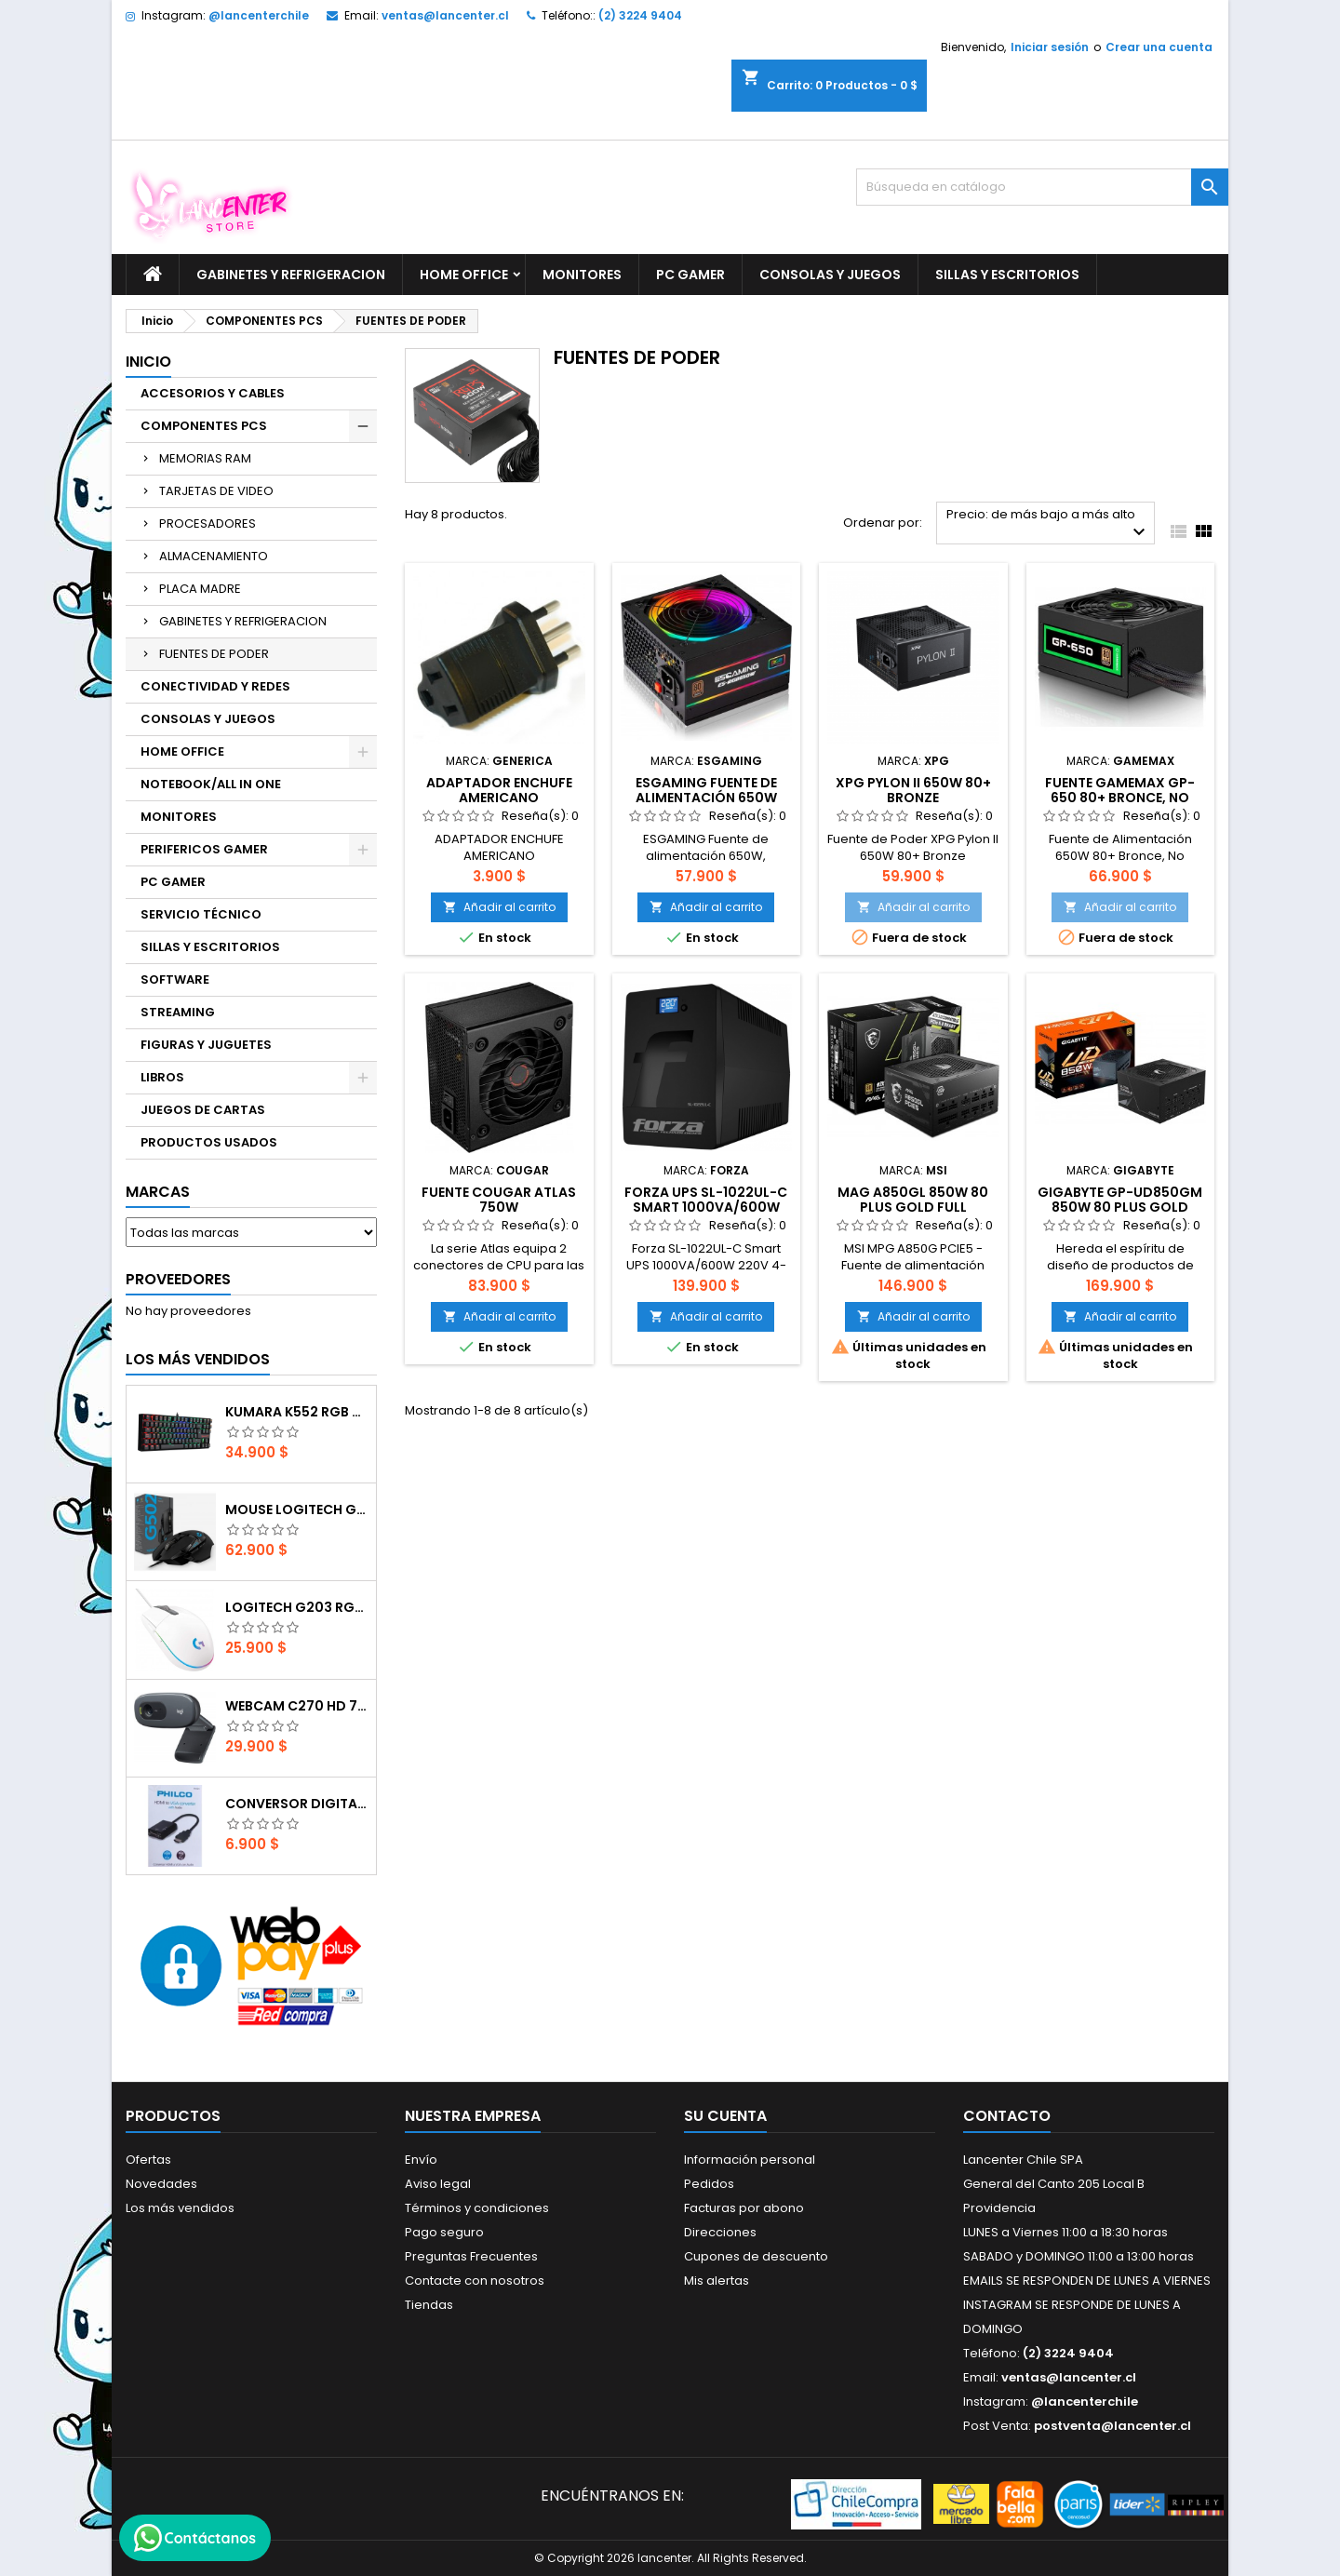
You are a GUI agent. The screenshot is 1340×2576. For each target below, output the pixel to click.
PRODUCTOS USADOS (209, 1142)
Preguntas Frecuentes (471, 2256)
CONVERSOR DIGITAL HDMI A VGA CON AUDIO (296, 1803)
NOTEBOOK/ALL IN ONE (211, 784)
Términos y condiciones (477, 2208)
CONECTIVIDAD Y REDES (215, 686)
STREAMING (178, 1012)
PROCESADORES (207, 523)
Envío (421, 2159)
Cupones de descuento (756, 2256)
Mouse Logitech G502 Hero (296, 1509)
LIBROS (162, 1077)
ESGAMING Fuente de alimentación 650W (706, 790)
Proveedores (178, 1279)
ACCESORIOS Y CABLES (213, 393)
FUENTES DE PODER (214, 654)
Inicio (148, 361)
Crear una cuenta (1159, 47)
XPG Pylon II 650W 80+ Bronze (913, 790)
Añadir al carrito (499, 907)
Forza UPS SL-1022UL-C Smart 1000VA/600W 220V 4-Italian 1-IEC (705, 1207)
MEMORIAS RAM (205, 458)
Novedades (161, 2184)
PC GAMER (690, 274)
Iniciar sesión (1050, 47)
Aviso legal (438, 2184)
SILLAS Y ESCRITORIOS (1007, 274)
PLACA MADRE (200, 588)
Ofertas (148, 2159)
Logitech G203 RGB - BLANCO (296, 1607)
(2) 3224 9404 (640, 15)
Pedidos (709, 2184)
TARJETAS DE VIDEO (216, 491)
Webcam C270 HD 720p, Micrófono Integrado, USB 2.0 (296, 1705)
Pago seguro (444, 2232)
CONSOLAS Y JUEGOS (830, 274)
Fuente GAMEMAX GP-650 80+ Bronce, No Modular (1120, 797)
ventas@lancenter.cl (445, 15)
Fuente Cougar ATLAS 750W (499, 1199)
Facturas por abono (744, 2208)
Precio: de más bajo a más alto (1048, 524)
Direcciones (720, 2232)
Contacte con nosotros (474, 2280)
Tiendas (429, 2305)
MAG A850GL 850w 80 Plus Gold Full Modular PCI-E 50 (913, 1207)
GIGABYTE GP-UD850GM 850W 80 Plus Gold (1120, 1199)
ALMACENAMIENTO (213, 556)
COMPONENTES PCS (204, 426)
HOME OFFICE (464, 274)
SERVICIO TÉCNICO (201, 914)
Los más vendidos (198, 1359)
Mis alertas (716, 2280)
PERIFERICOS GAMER (204, 849)
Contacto (1007, 2116)
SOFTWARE (175, 979)
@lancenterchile (258, 15)
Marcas (158, 1191)
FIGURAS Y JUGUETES (206, 1044)
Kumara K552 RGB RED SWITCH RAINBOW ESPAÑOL (296, 1411)
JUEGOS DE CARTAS (203, 1110)
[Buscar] (1042, 187)
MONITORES (582, 274)
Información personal (749, 2159)
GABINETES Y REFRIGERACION (290, 274)
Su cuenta (725, 2116)
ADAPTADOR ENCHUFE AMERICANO (499, 790)
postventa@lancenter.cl (1112, 2426)
